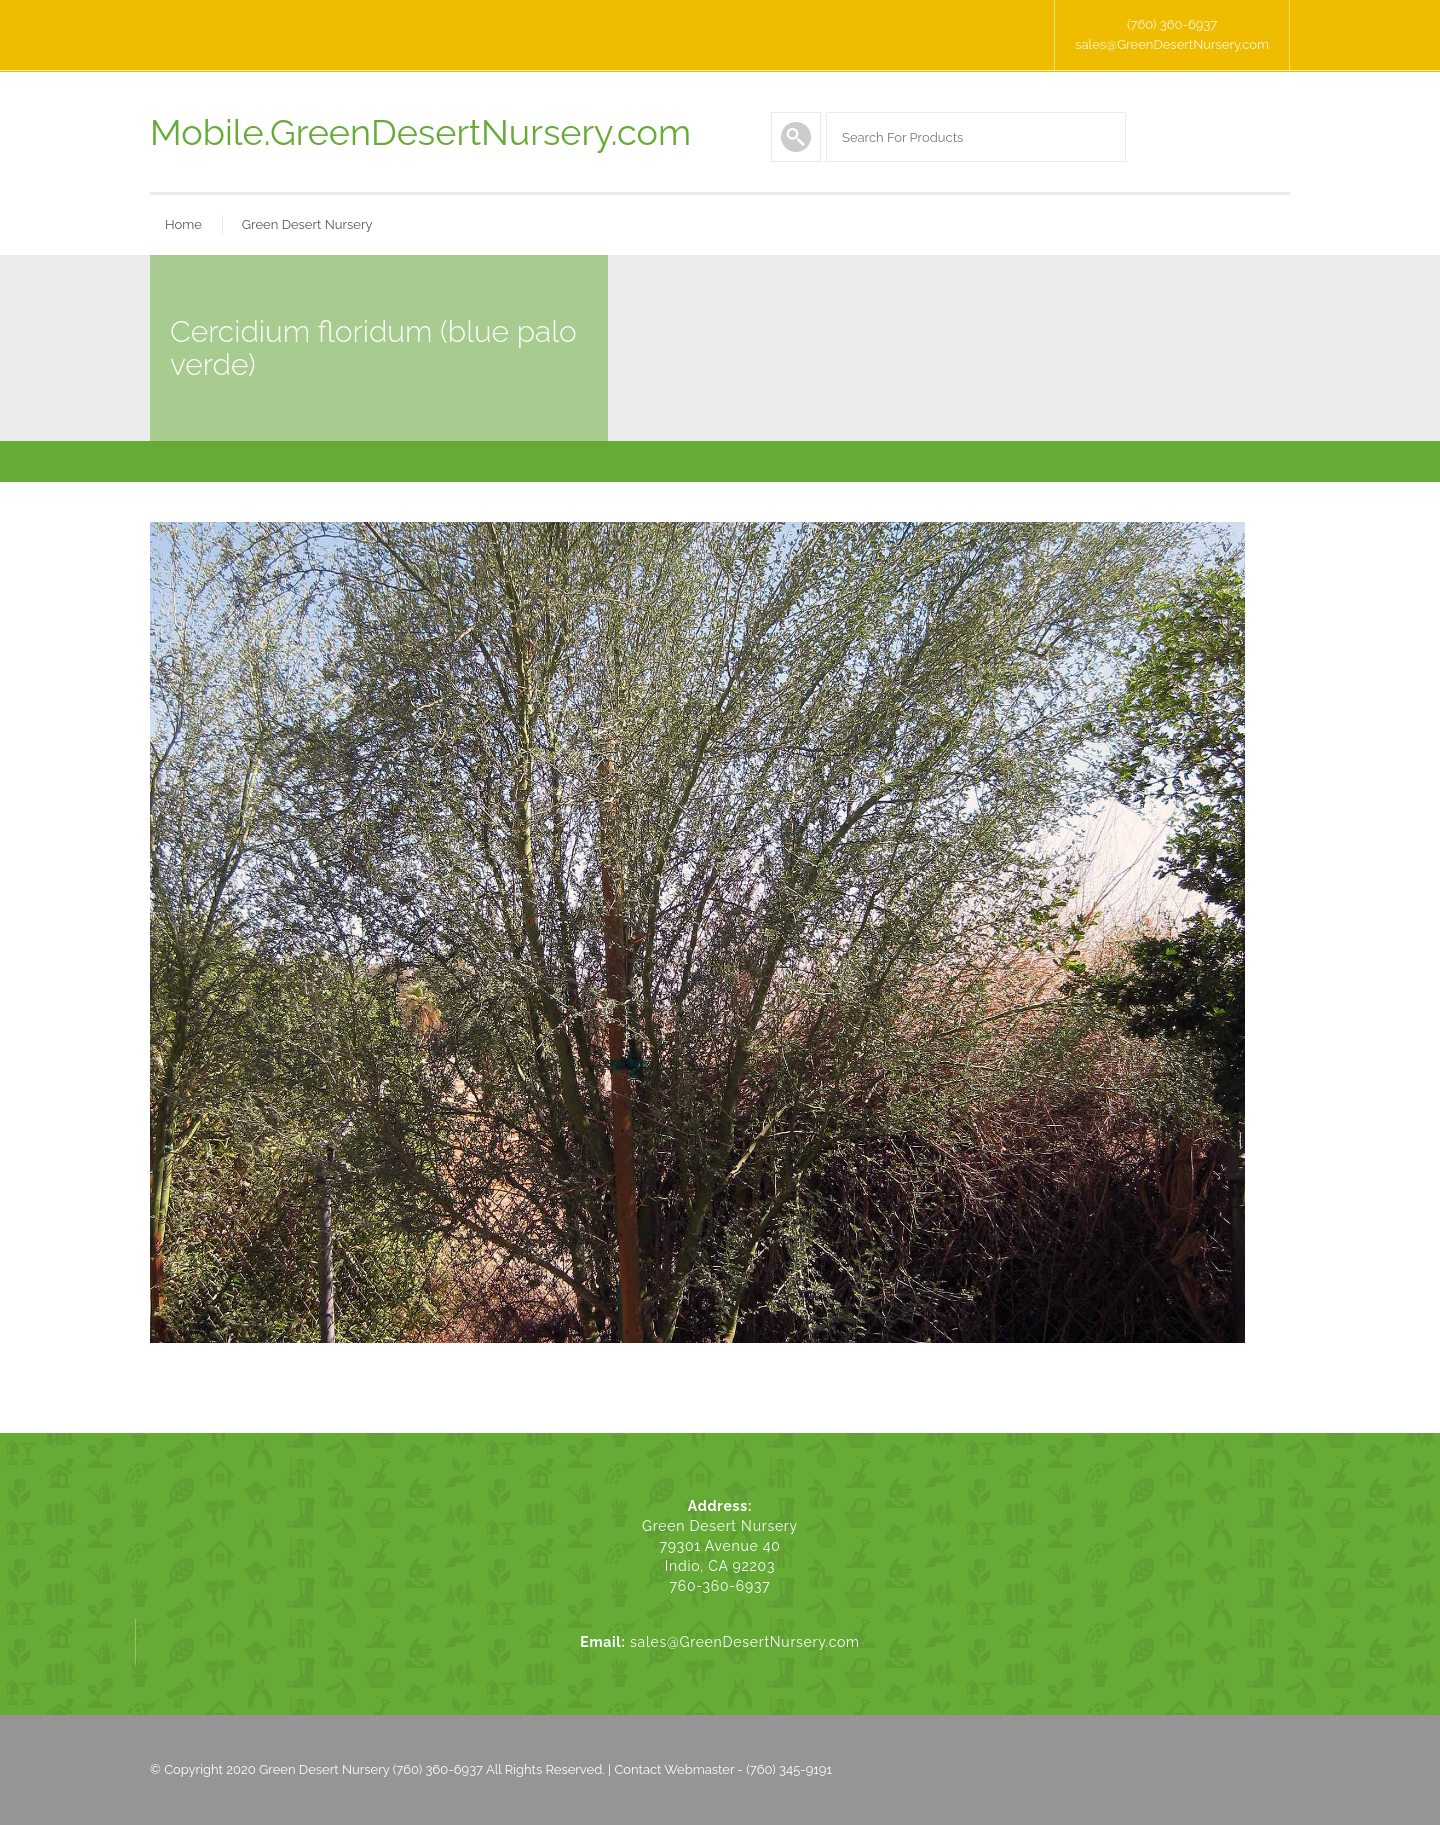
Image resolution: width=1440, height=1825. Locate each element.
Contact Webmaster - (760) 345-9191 (723, 1769)
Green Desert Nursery (307, 224)
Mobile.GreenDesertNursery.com (420, 132)
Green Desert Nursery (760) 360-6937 (371, 1769)
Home (183, 224)
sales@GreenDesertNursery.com (1172, 44)
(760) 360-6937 (1172, 24)
